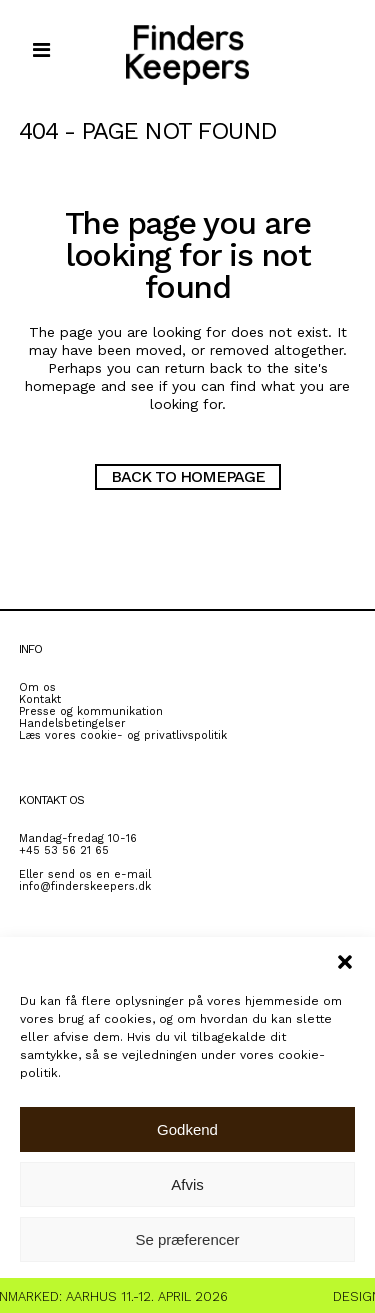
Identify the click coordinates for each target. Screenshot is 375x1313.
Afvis (187, 1184)
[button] (345, 962)
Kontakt (40, 699)
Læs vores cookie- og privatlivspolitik (123, 735)
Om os (37, 687)
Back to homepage (188, 476)
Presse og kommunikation (91, 711)
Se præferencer (187, 1239)
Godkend (187, 1129)
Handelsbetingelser (72, 723)
